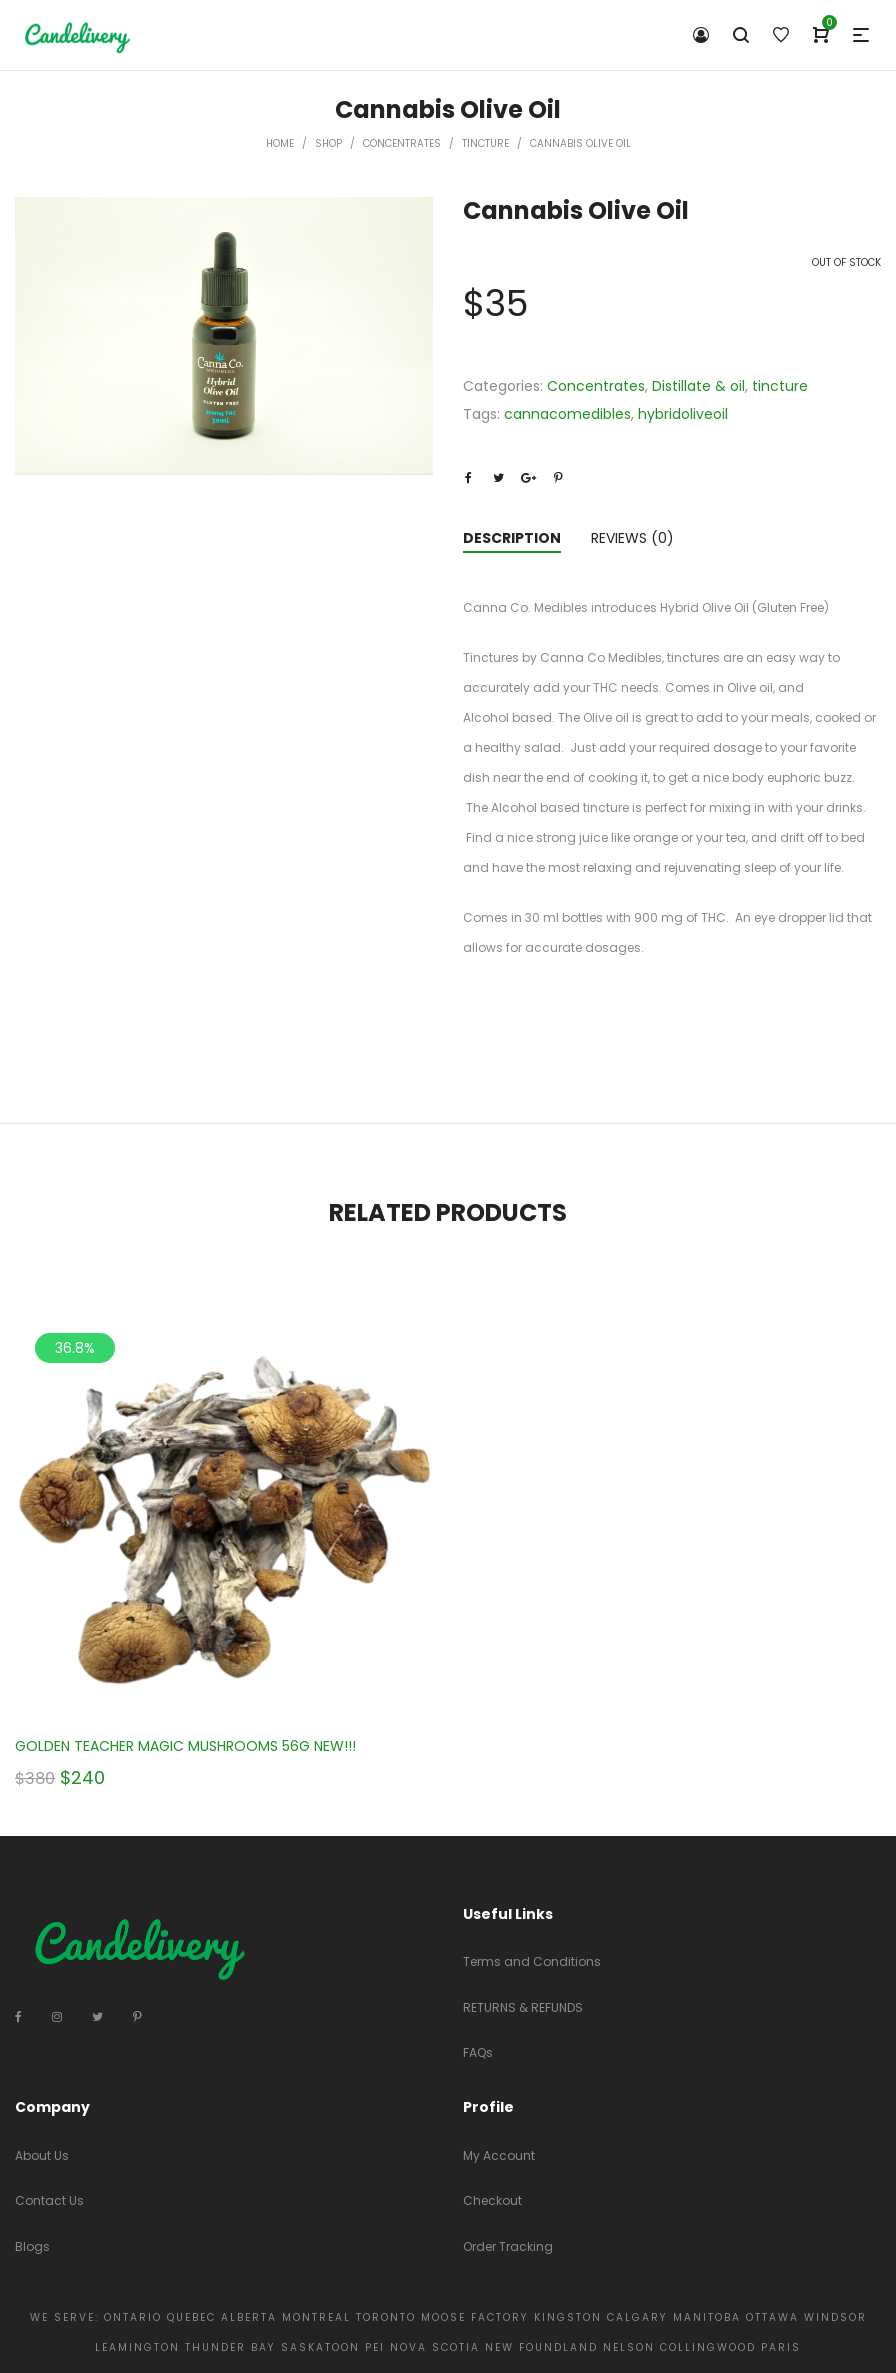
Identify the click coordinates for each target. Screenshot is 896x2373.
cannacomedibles (567, 414)
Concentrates (402, 143)
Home (280, 143)
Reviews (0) (632, 538)
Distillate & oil (698, 386)
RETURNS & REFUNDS (523, 2007)
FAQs (478, 2052)
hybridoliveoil (683, 414)
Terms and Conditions (532, 1961)
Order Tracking (508, 2246)
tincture (485, 143)
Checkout (492, 2200)
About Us (42, 2155)
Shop (328, 143)
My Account (499, 2155)
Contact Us (49, 2200)
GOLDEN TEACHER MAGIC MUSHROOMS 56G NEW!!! (185, 1746)
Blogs (32, 2246)
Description (512, 538)
